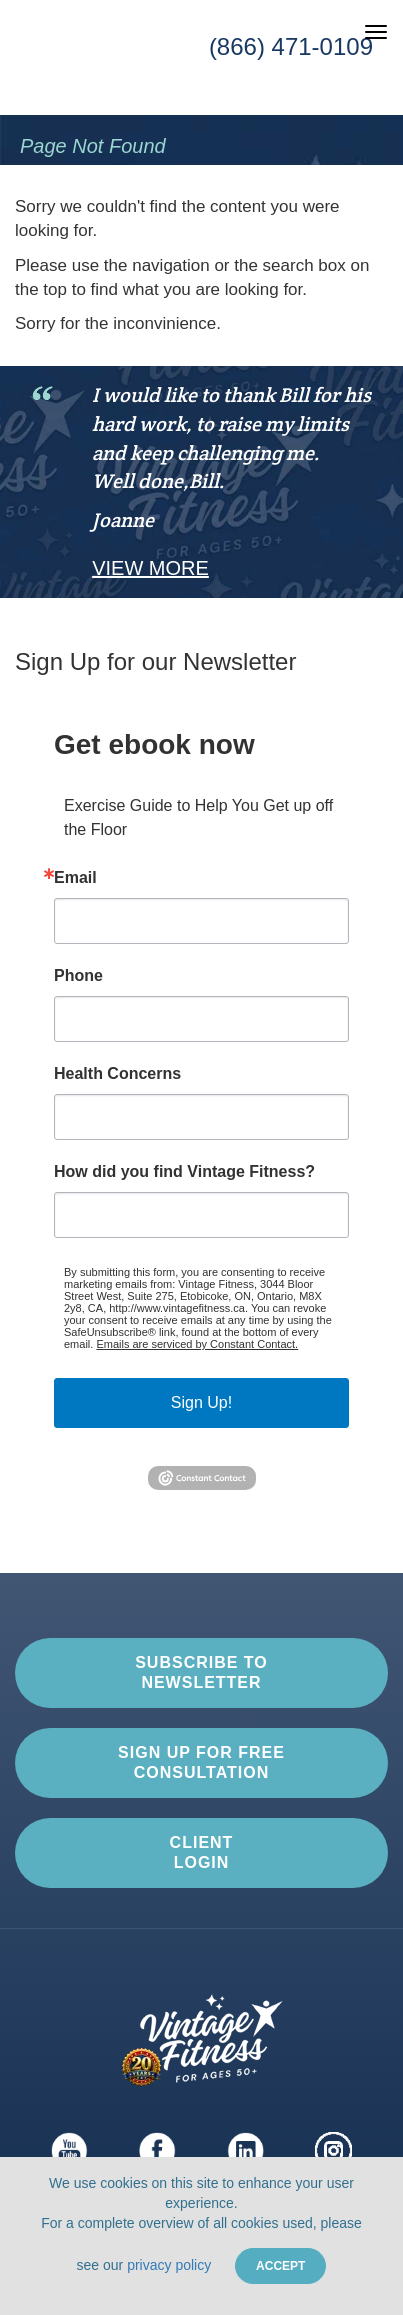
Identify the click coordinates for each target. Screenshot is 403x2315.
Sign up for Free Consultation (201, 1762)
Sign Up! (201, 1402)
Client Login (202, 1852)
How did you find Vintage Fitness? (184, 1172)
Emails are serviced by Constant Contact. (197, 1344)
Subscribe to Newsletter (201, 1672)
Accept (280, 2266)
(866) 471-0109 (291, 46)
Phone (78, 976)
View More (150, 568)
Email (75, 878)
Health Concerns (117, 1074)
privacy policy (169, 2265)
